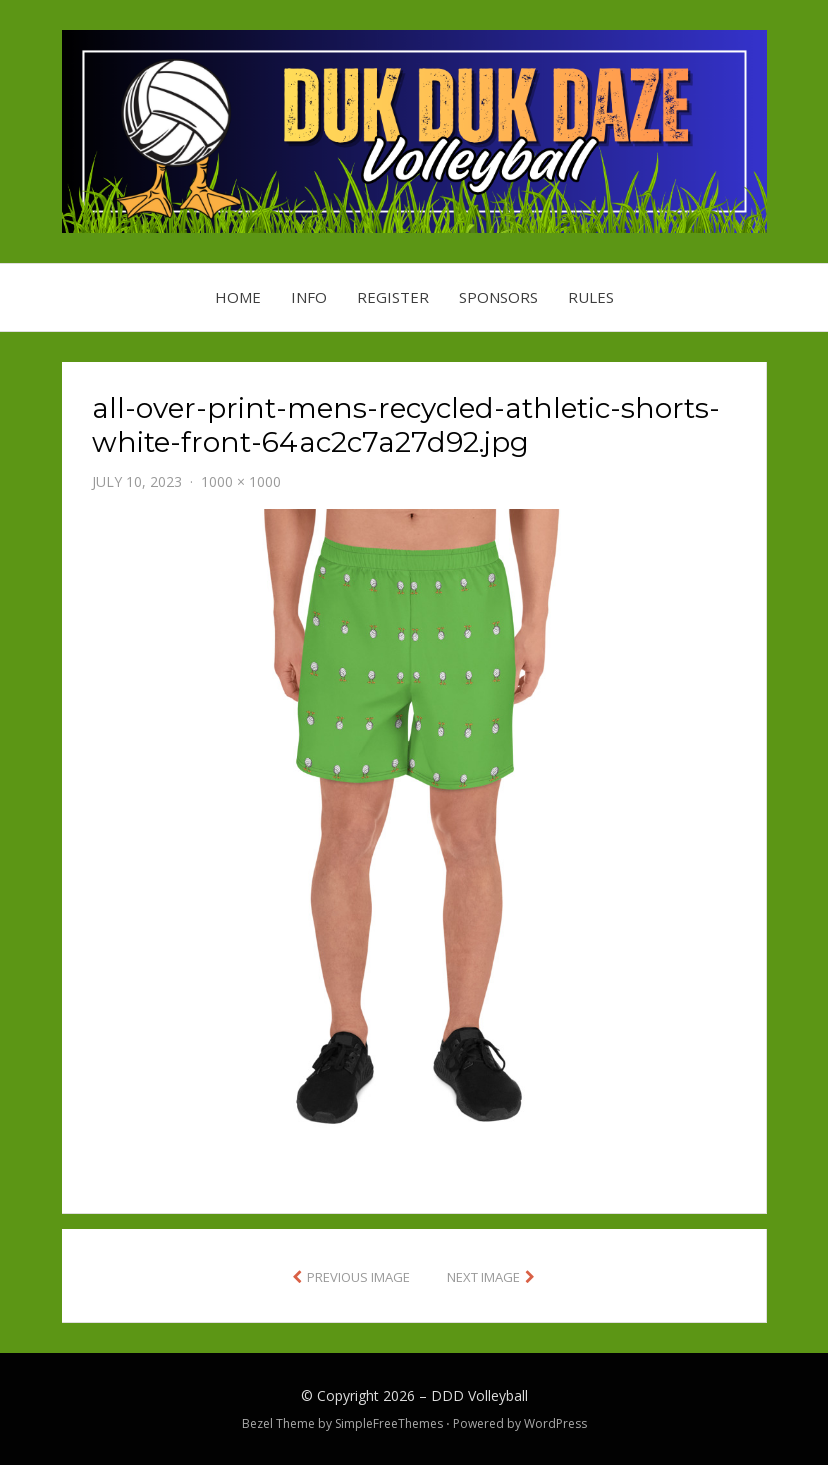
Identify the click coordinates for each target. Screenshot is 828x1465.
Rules (591, 297)
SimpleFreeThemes (389, 1423)
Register (393, 297)
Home (238, 297)
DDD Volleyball (479, 1395)
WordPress (555, 1423)
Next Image (483, 1277)
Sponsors (498, 297)
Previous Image (358, 1277)
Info (309, 297)
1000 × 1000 (241, 481)
